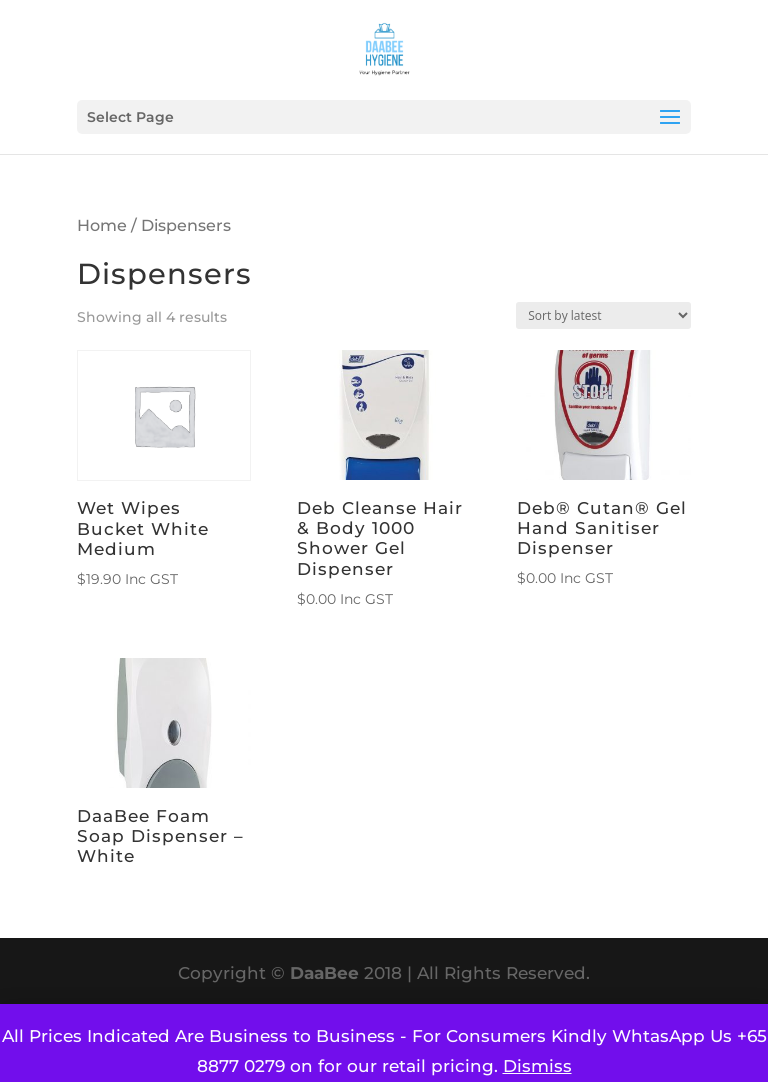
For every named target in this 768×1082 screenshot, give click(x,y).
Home (102, 225)
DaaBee (324, 973)
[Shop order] (603, 315)
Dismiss (537, 1066)
